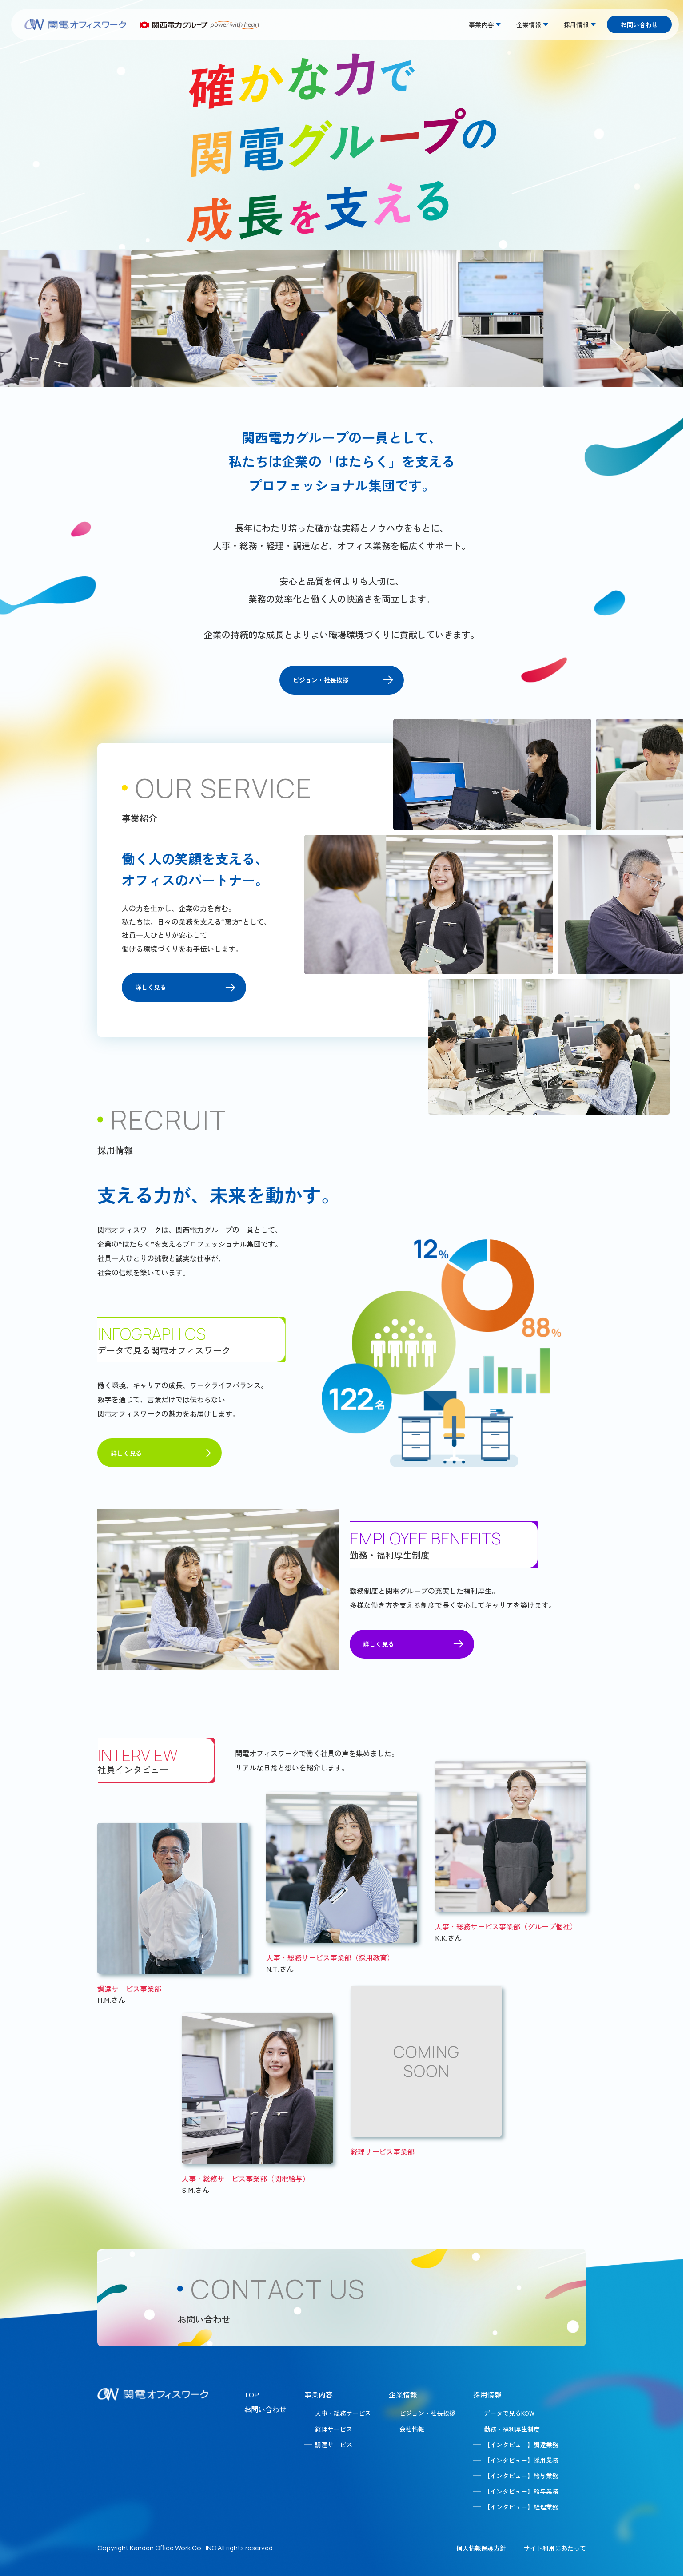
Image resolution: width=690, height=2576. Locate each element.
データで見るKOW (509, 2413)
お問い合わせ (639, 24)
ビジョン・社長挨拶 (427, 2413)
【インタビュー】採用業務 (521, 2460)
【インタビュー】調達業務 (521, 2444)
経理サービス (333, 2429)
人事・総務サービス (343, 2413)
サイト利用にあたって (555, 2548)
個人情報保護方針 (481, 2548)
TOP (251, 2394)
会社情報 (411, 2429)
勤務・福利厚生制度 (512, 2429)
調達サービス (333, 2444)
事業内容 (318, 2394)
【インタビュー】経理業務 (521, 2506)
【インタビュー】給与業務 (521, 2475)
